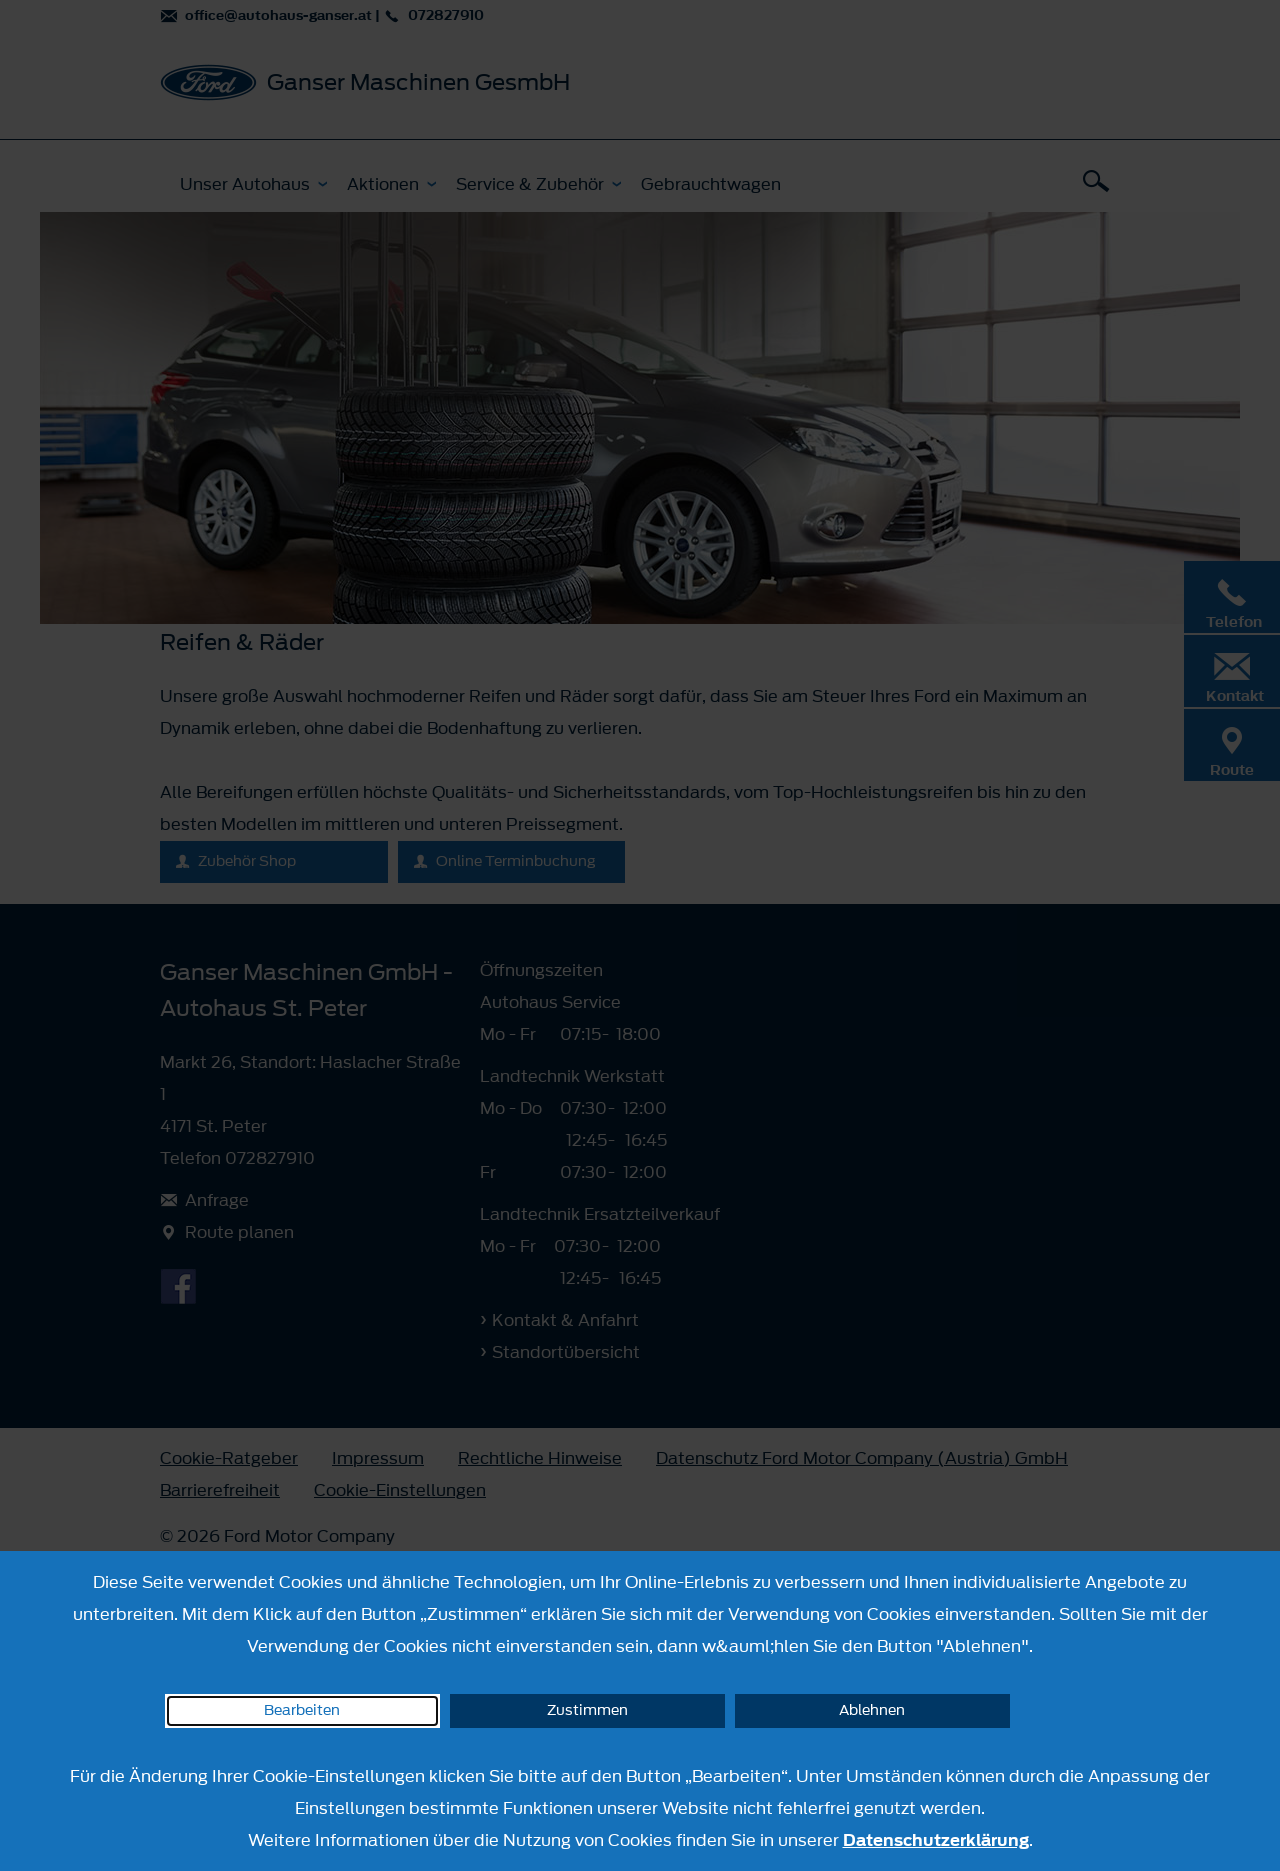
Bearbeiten (302, 1710)
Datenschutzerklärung (936, 1840)
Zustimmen (587, 1710)
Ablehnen (872, 1710)
